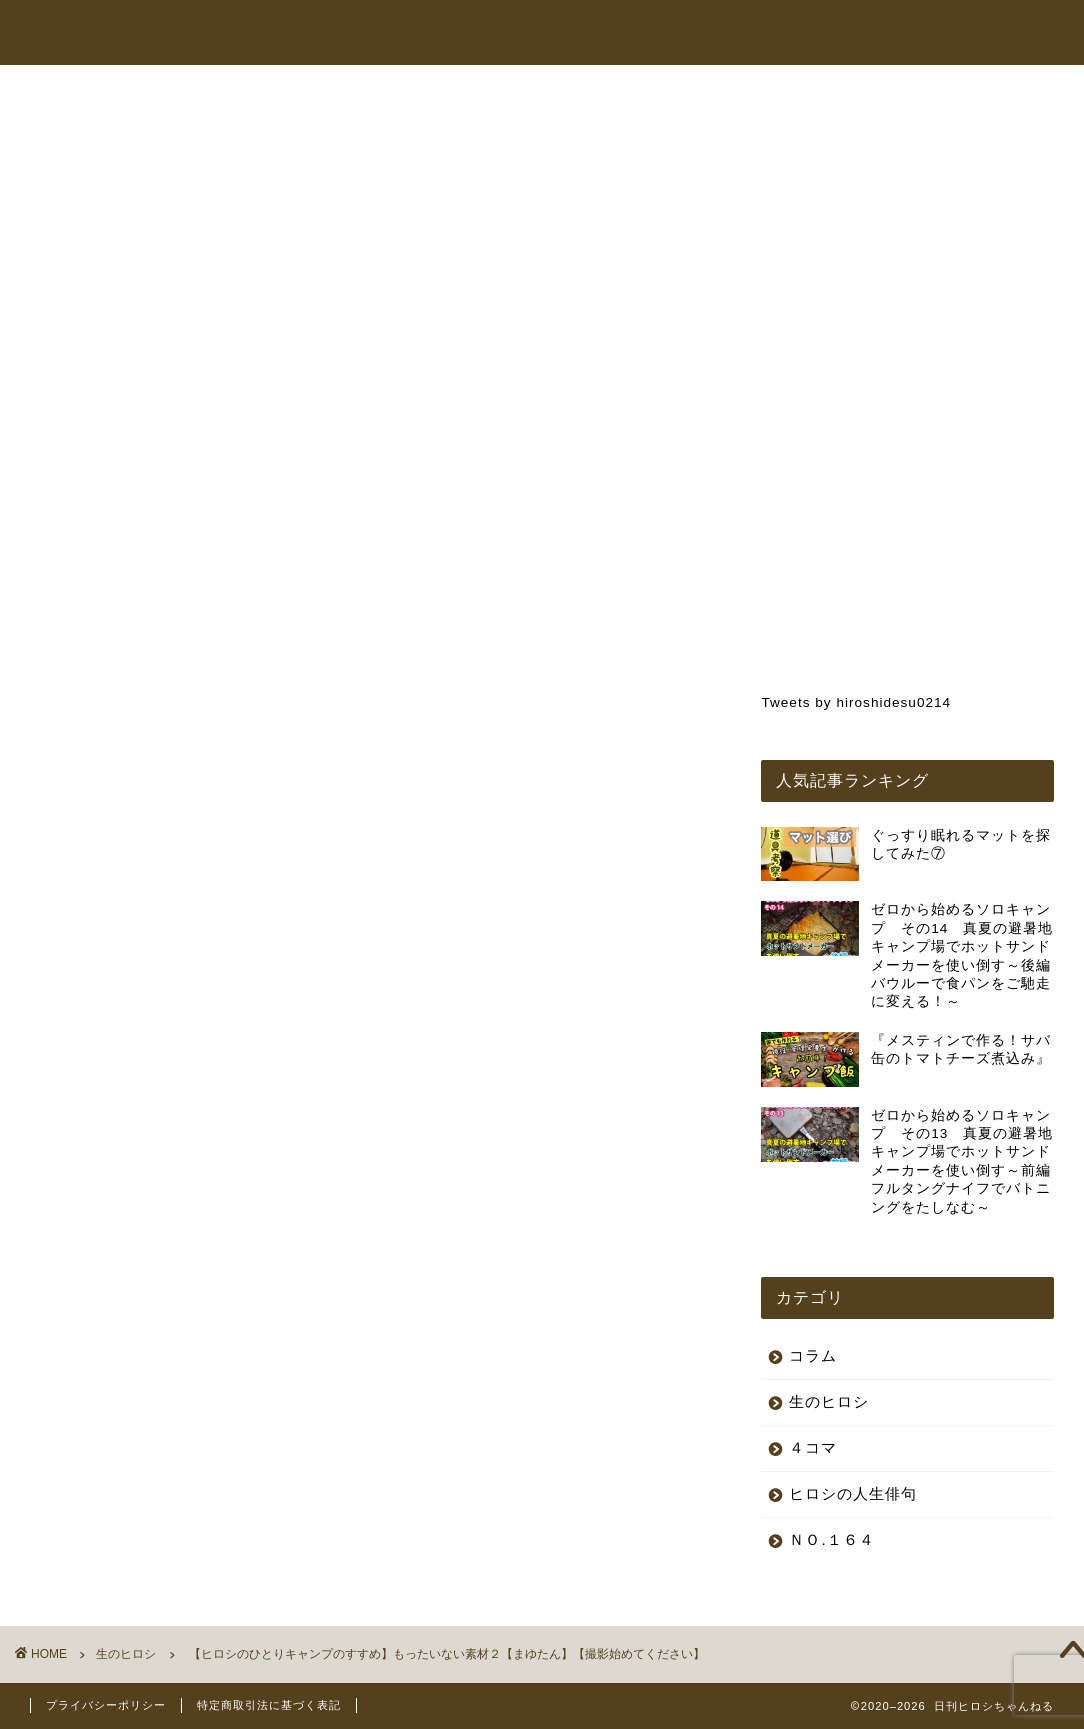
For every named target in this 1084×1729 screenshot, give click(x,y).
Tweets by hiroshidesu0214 (856, 702)
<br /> (120, 778)
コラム (841, 34)
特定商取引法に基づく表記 (269, 1705)
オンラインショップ (727, 34)
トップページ (450, 34)
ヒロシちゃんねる (578, 34)
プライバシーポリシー (106, 1705)
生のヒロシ (97, 133)
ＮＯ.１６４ (831, 1539)
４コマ (813, 1447)
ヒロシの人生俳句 (853, 1493)
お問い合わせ (934, 34)
